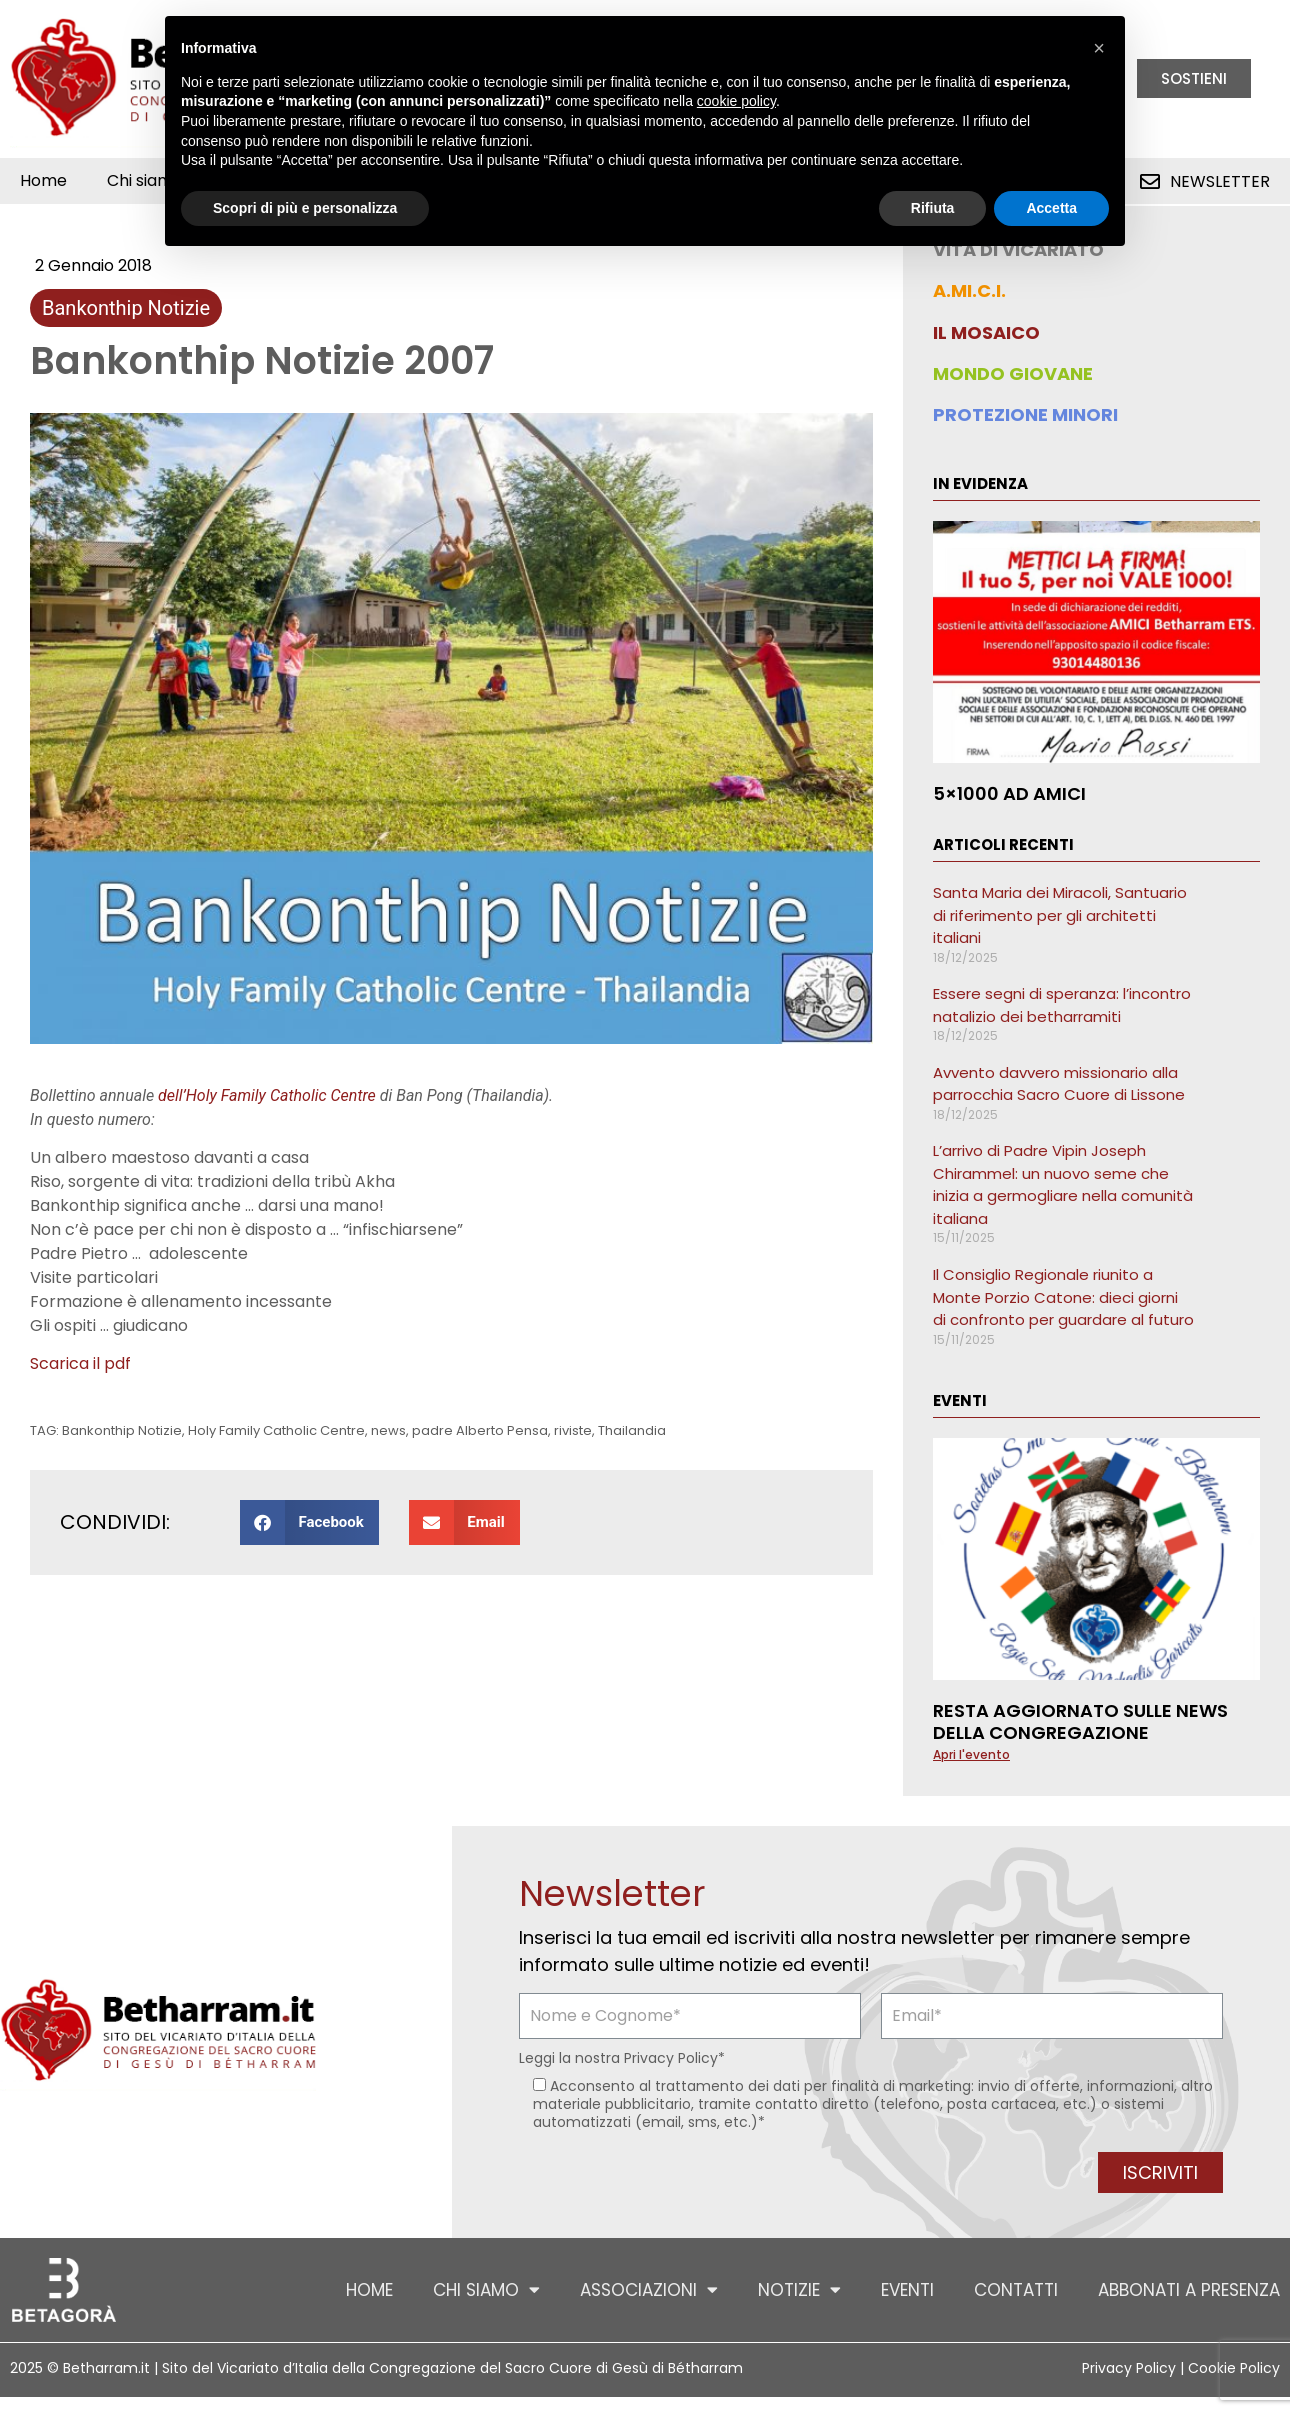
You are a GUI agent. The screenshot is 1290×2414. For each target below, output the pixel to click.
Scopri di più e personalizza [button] (305, 208)
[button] (309, 1522)
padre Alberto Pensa (480, 1430)
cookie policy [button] (736, 101)
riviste (573, 1430)
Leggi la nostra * (622, 2058)
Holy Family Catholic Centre (276, 1430)
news (388, 1430)
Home (43, 180)
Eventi (907, 2290)
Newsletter (1220, 181)
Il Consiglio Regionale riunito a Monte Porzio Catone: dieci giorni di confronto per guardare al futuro (1063, 1297)
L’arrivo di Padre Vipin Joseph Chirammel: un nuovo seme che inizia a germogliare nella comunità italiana (1063, 1184)
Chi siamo (486, 2289)
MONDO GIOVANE (1013, 373)
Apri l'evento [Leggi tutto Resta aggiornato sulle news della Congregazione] (971, 1754)
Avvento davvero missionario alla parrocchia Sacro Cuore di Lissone (1059, 1084)
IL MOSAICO (986, 332)
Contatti (1016, 2290)
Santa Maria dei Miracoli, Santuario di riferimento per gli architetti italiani (1060, 915)
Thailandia (632, 1430)
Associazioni (649, 2289)
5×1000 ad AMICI (1009, 793)
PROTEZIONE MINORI (1025, 414)
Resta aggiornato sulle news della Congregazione (1080, 1721)
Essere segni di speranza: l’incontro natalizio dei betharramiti (1062, 1005)
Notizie (799, 2289)
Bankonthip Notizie (126, 308)
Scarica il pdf (80, 1363)
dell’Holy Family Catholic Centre (267, 1095)
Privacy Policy (671, 2058)
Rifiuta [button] (933, 208)
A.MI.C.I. (969, 290)
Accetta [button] (1051, 208)
